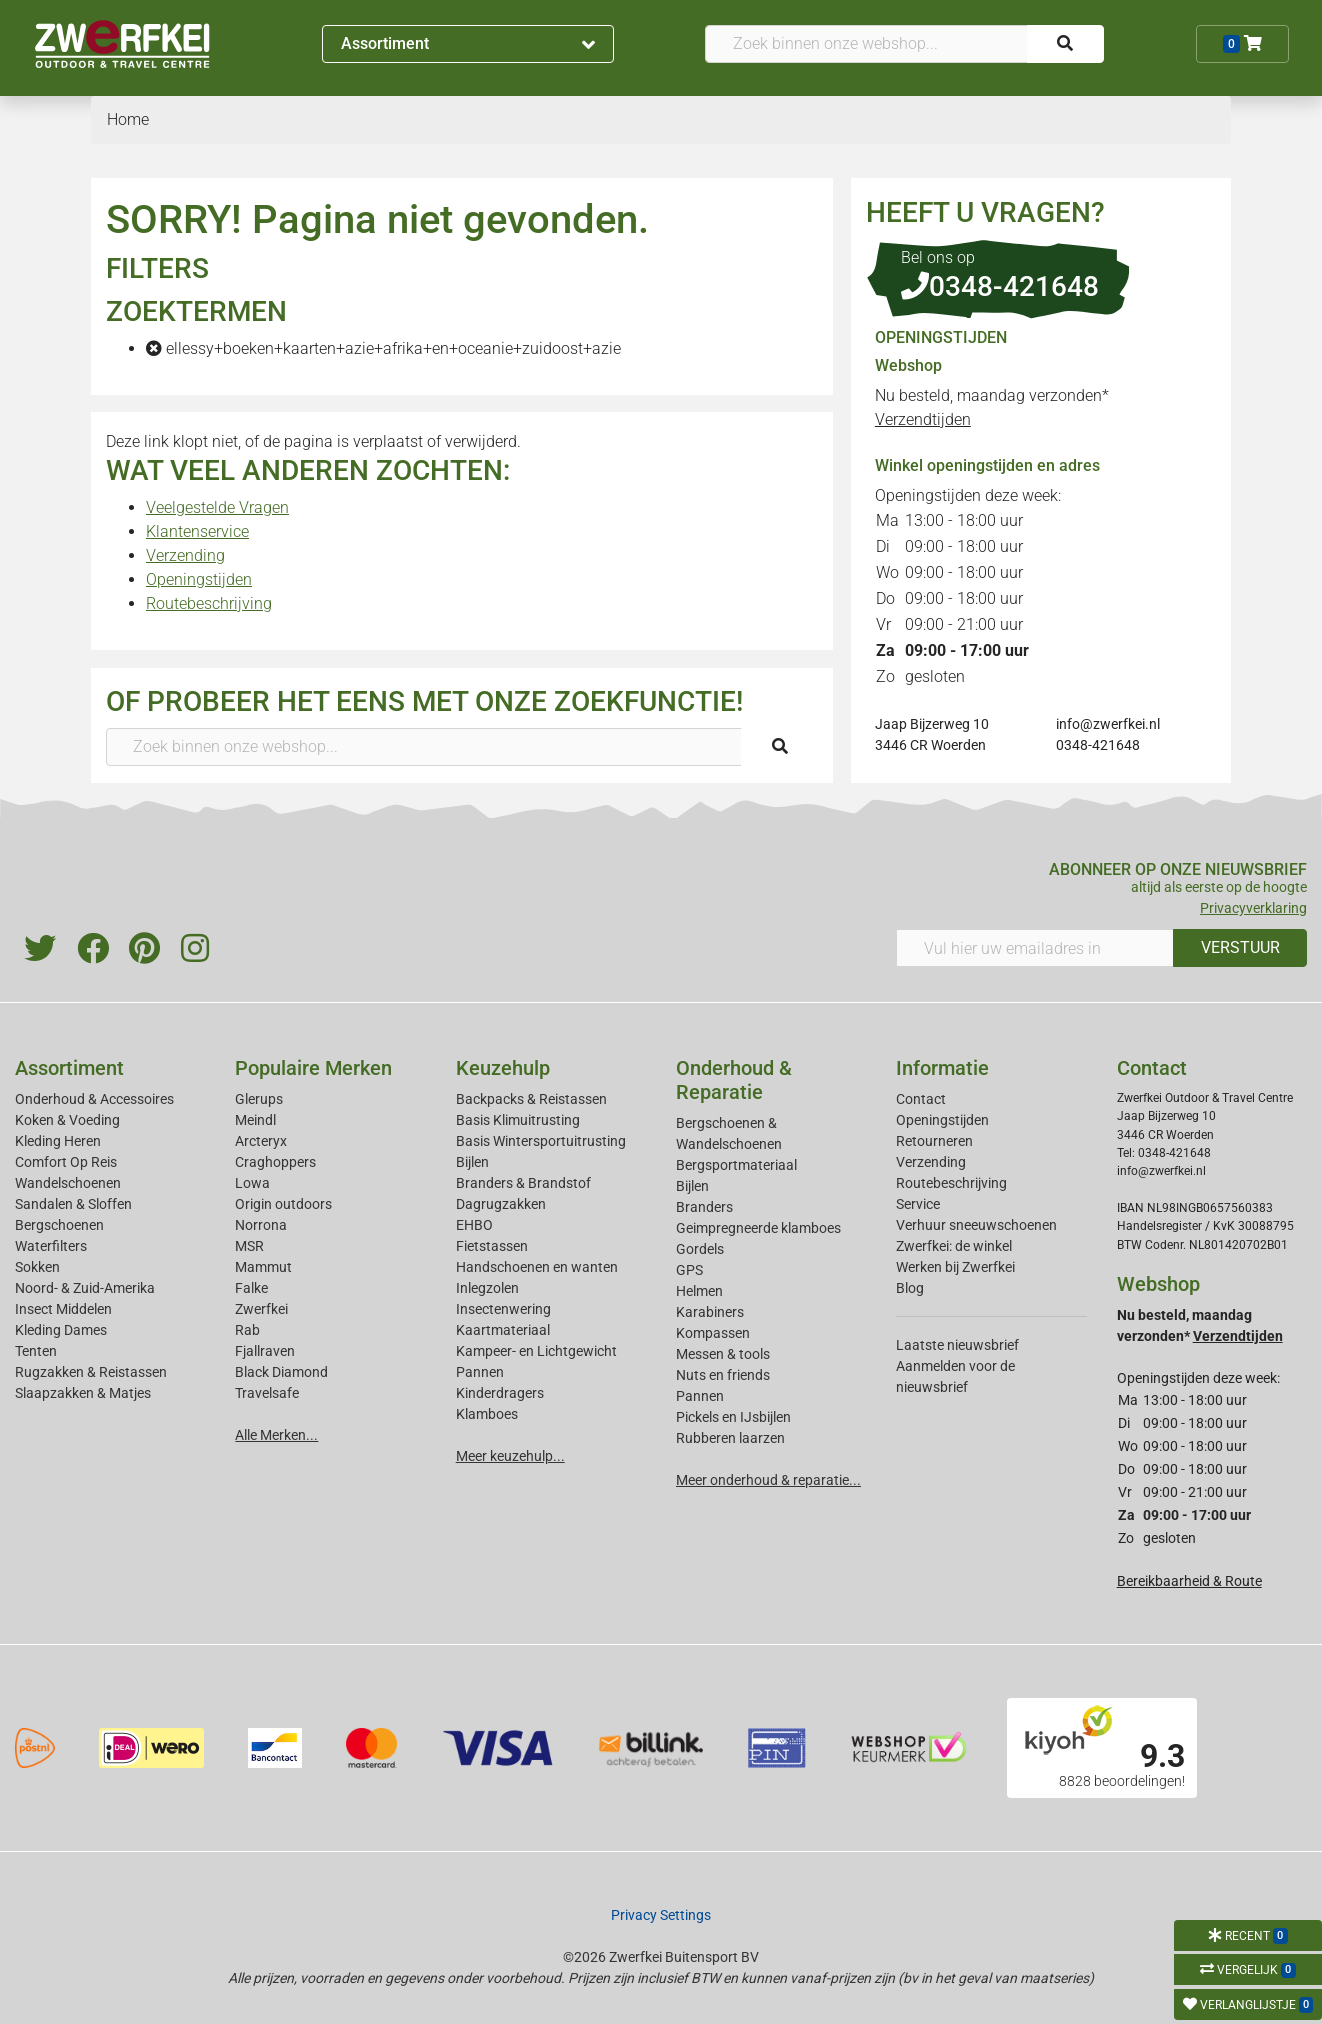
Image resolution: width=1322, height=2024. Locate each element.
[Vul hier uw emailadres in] (1035, 948)
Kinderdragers (500, 1393)
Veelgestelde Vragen (217, 507)
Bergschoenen (59, 1225)
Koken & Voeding (67, 1120)
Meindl (255, 1120)
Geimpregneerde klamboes (758, 1228)
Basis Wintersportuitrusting (541, 1141)
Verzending (185, 555)
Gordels (700, 1249)
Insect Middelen (63, 1309)
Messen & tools (723, 1354)
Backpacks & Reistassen (531, 1099)
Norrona (261, 1225)
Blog (910, 1288)
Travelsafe (267, 1393)
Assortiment (468, 43)
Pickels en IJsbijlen (733, 1417)
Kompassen (713, 1333)
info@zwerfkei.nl (1108, 724)
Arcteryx (261, 1141)
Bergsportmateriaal (736, 1165)
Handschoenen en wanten (537, 1267)
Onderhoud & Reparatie (734, 1080)
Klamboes (487, 1414)
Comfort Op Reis (66, 1162)
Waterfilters (51, 1246)
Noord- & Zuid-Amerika (85, 1288)
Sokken (37, 1267)
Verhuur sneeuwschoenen (976, 1225)
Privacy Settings (661, 1915)
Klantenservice (197, 531)
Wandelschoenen (68, 1183)
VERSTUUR (1240, 947)
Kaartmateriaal (503, 1330)
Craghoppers (275, 1162)
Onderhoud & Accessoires (94, 1099)
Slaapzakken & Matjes (83, 1393)
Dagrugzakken (501, 1204)
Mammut (263, 1267)
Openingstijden (199, 579)
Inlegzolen (487, 1288)
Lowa (252, 1183)
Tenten (36, 1351)
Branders (704, 1207)
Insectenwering (503, 1309)
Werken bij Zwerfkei (955, 1267)
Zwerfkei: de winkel (954, 1246)
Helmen (699, 1291)
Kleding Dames (61, 1330)
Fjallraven (265, 1351)
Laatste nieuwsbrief (957, 1345)
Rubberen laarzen (730, 1438)
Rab (247, 1330)
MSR (249, 1246)
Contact (921, 1099)
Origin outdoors (283, 1204)
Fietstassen (492, 1246)
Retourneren (934, 1141)
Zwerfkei (261, 1309)
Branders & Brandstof (523, 1183)
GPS (689, 1270)
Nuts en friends (723, 1375)
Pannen (700, 1396)
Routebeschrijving (209, 603)
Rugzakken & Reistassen (91, 1372)
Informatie (942, 1068)
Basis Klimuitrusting (518, 1120)
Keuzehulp (503, 1068)
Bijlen (472, 1162)
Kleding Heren (58, 1141)
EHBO (474, 1225)
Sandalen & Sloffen (73, 1204)
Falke (251, 1288)
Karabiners (710, 1312)
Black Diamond (281, 1372)
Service (918, 1204)
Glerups (259, 1099)
